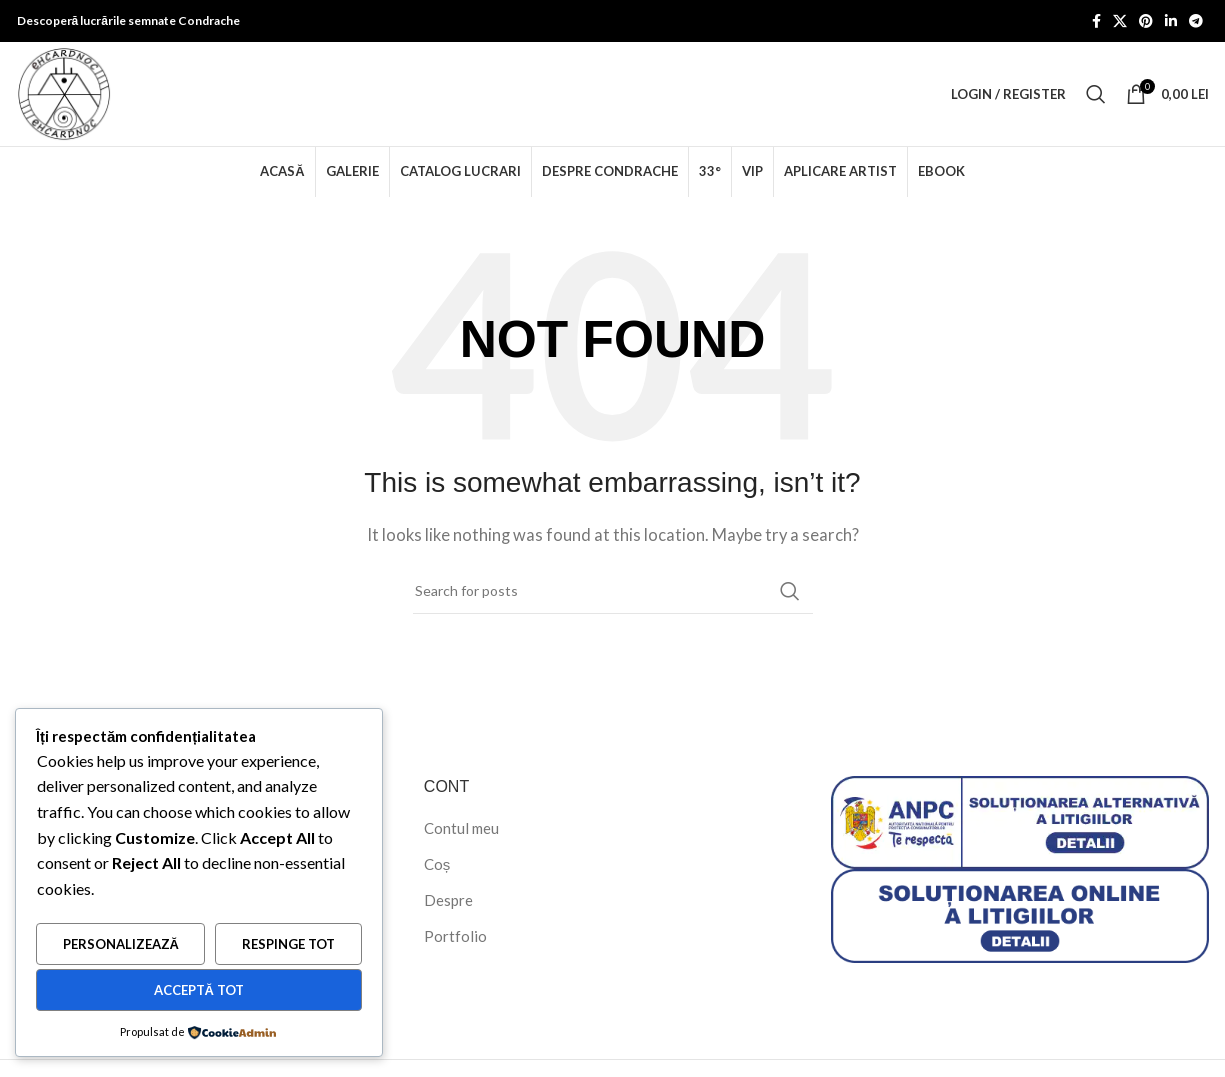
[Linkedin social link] (1171, 21)
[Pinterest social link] (1146, 21)
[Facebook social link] (1096, 21)
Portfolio (455, 936)
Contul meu (461, 828)
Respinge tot (288, 944)
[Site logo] (64, 92)
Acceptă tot (199, 990)
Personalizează (121, 944)
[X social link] (1120, 21)
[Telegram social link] (1196, 21)
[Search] (1096, 94)
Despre (448, 900)
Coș (437, 864)
